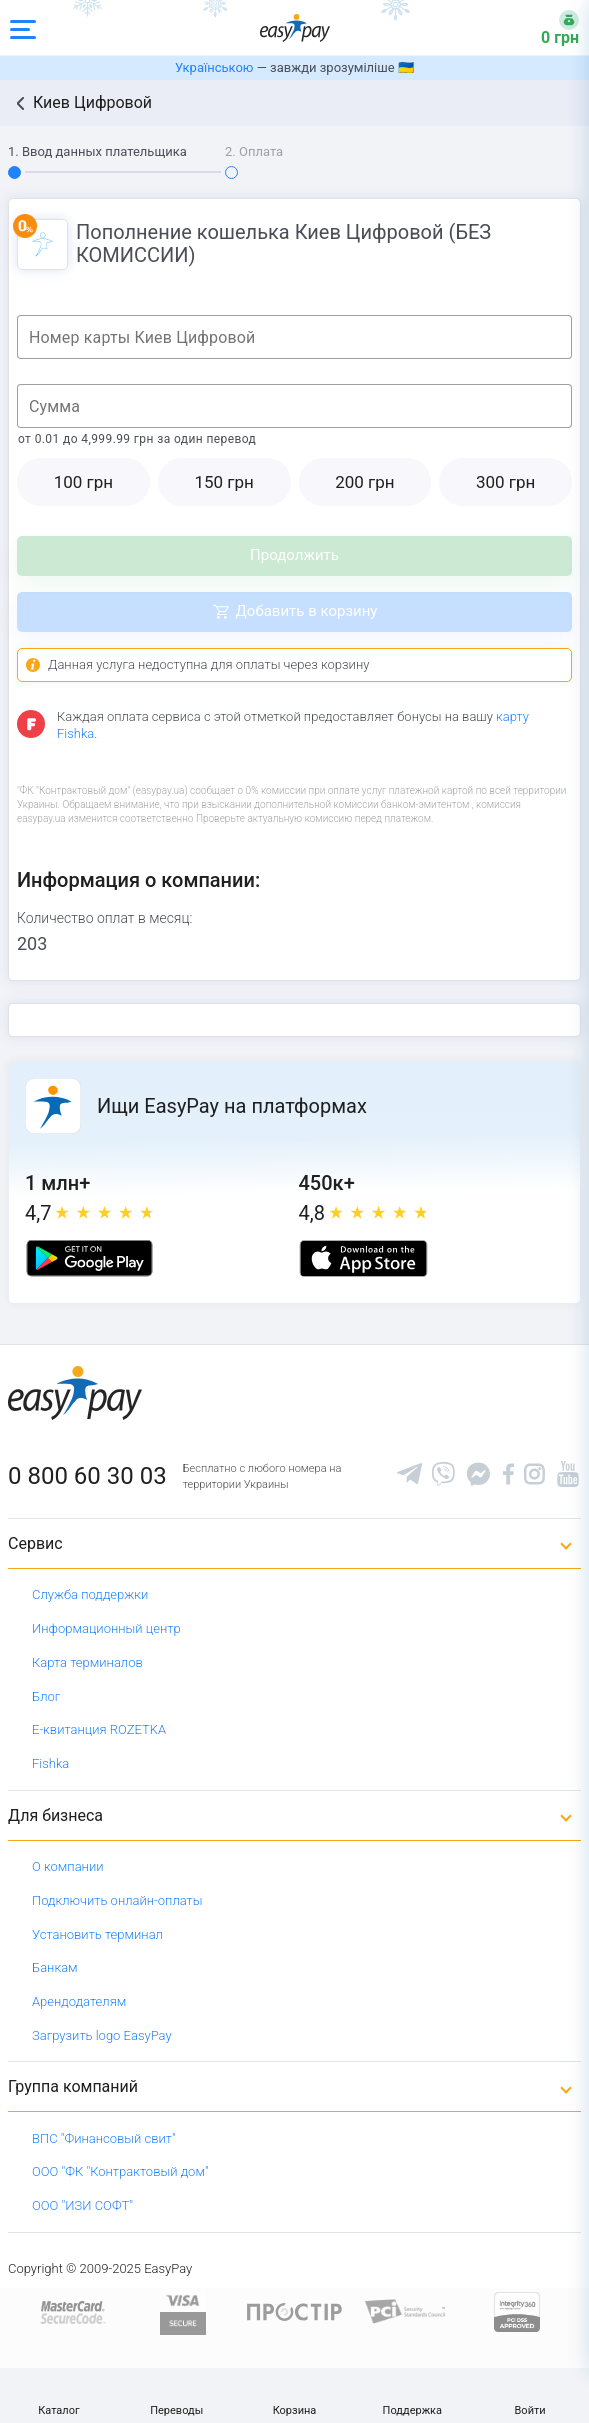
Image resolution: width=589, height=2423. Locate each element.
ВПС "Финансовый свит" (104, 2138)
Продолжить (294, 555)
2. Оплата (254, 151)
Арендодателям (79, 2001)
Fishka (50, 1763)
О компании (68, 1866)
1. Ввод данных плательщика (97, 151)
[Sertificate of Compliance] (405, 2310)
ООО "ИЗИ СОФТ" (82, 2205)
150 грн (223, 482)
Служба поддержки (90, 1594)
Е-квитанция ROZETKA (99, 1729)
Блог (46, 1696)
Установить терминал (97, 1934)
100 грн (83, 482)
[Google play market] (89, 1258)
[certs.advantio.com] (517, 2310)
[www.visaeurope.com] (183, 2310)
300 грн (505, 482)
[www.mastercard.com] (71, 2310)
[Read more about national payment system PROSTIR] (294, 2310)
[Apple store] (363, 1258)
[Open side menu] (23, 28)
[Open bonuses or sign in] (548, 28)
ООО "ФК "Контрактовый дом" (120, 2171)
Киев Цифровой (92, 102)
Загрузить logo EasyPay (102, 2035)
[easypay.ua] (295, 27)
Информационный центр (106, 1628)
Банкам (55, 1967)
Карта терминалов (87, 1662)
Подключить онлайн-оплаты (117, 1900)
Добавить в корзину (307, 611)
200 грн (364, 482)
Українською (214, 67)
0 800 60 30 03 (87, 1476)
